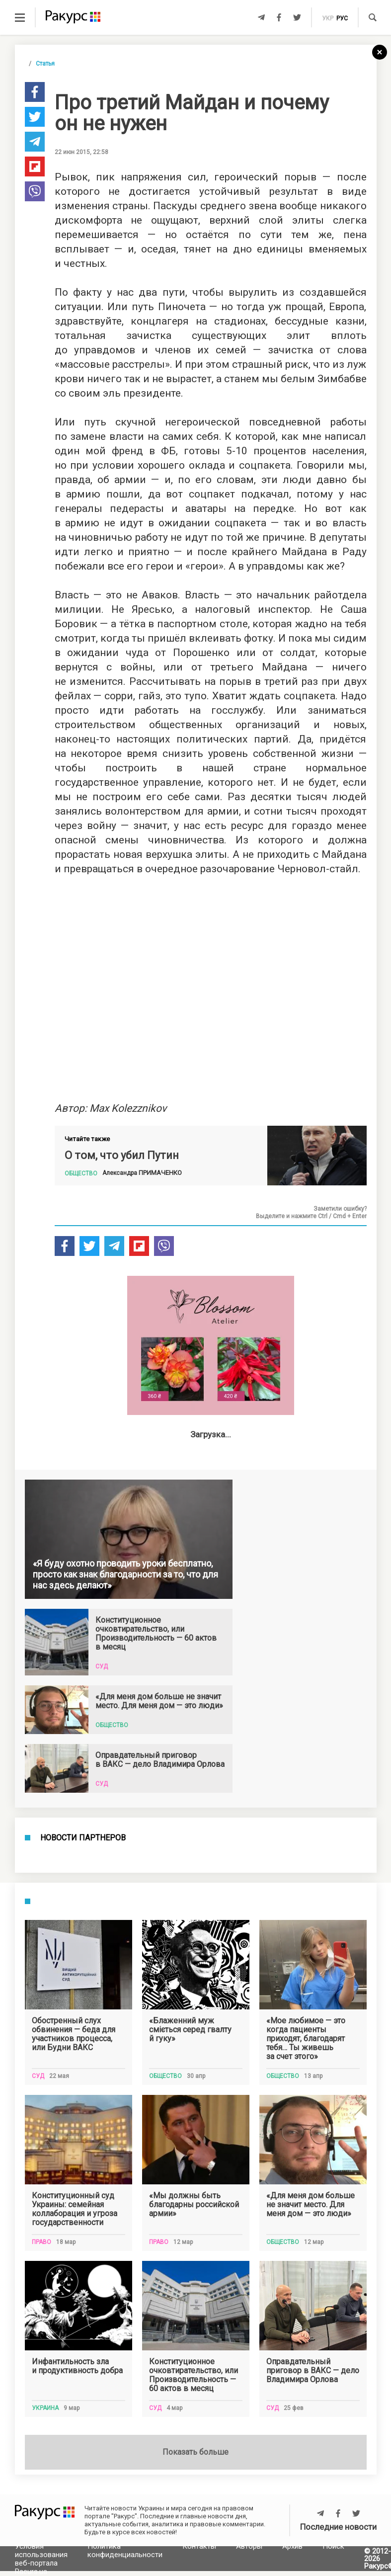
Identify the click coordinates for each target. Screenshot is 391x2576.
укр (327, 18)
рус (342, 18)
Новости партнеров (83, 2214)
